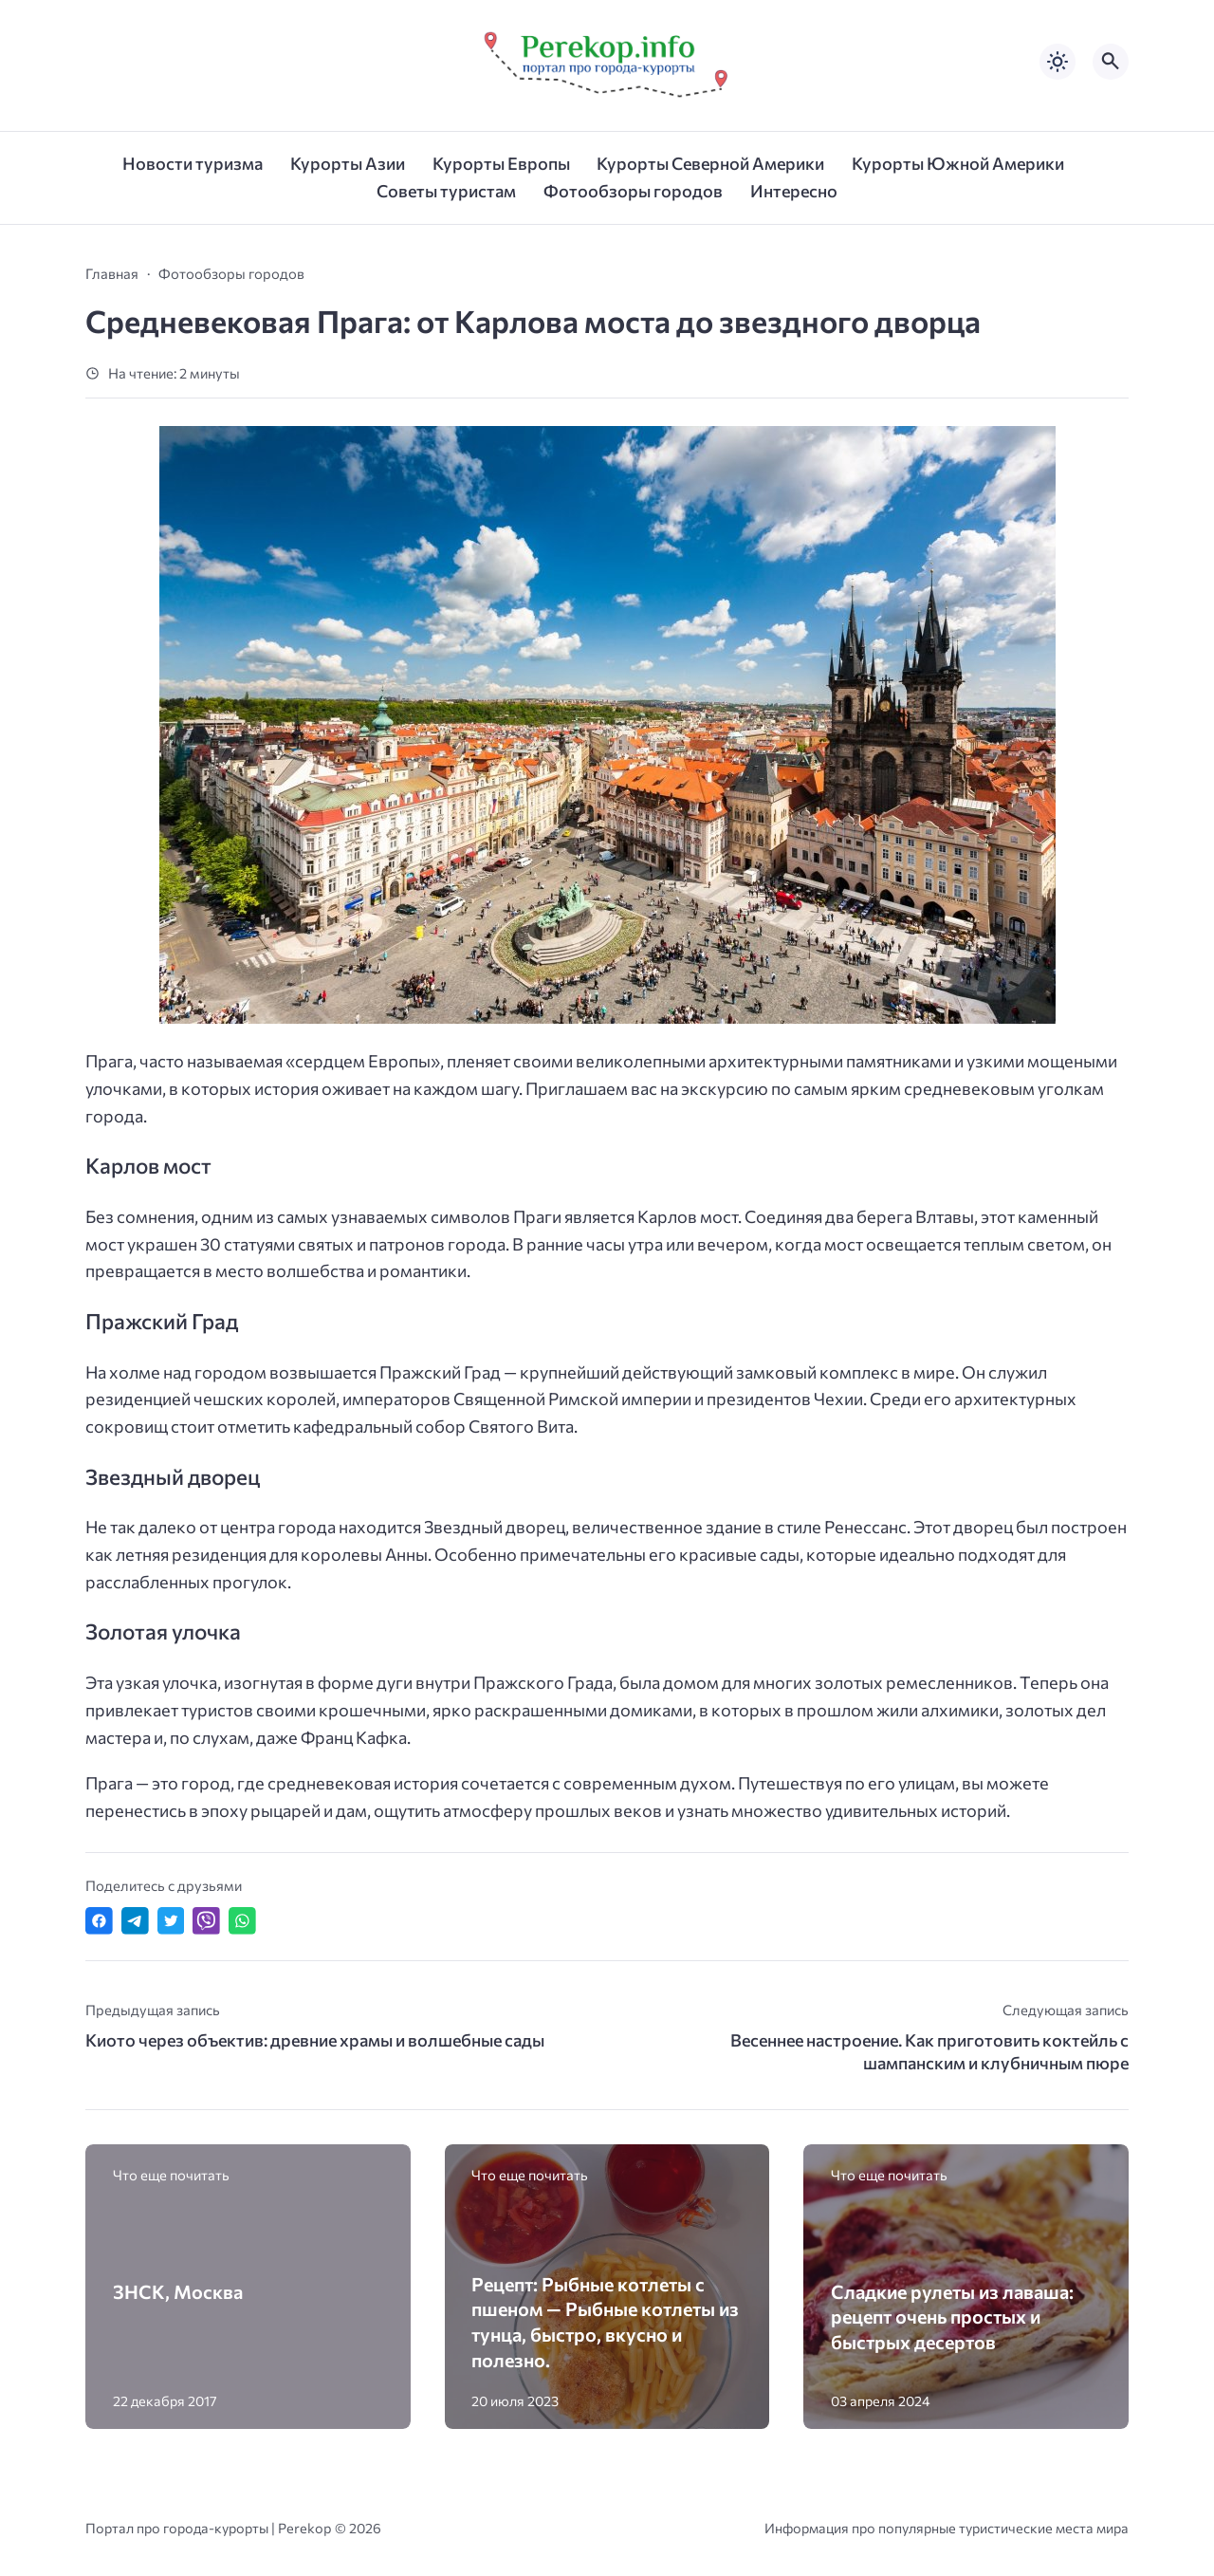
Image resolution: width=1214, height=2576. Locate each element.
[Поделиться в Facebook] (99, 1921)
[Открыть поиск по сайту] (1111, 62)
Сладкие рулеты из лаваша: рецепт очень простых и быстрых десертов (952, 2316)
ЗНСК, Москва (178, 2291)
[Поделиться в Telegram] (135, 1921)
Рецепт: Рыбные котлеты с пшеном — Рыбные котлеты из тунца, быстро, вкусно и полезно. (605, 2321)
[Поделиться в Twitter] (171, 1921)
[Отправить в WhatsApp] (242, 1921)
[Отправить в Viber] (206, 1921)
